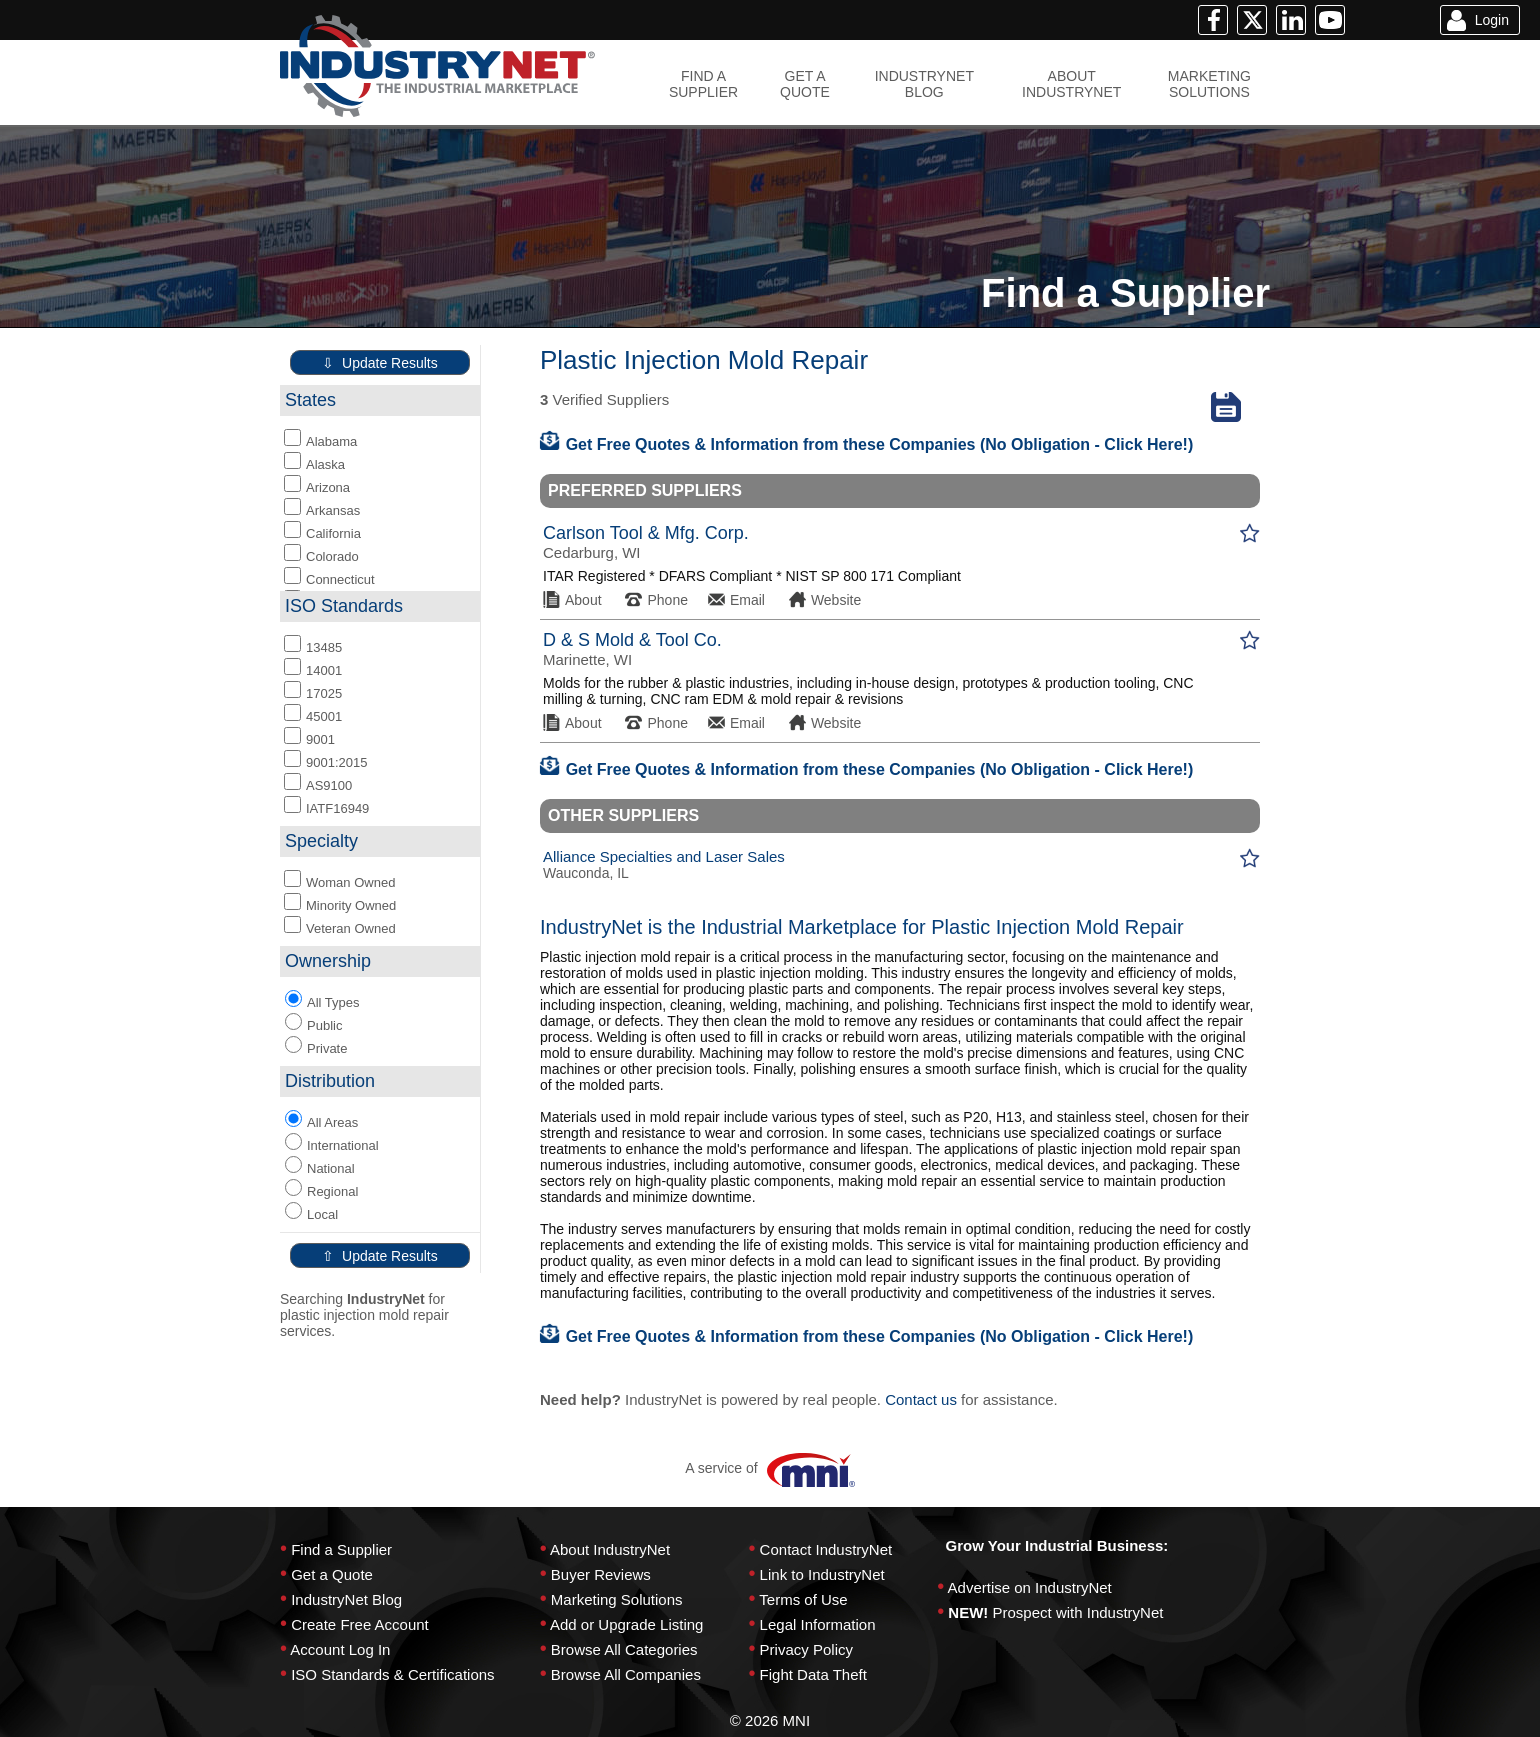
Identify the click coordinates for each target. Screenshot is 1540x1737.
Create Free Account (360, 1624)
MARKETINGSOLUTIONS (1209, 84)
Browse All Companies (626, 1674)
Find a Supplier (341, 1549)
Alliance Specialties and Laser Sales (664, 856)
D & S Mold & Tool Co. (632, 640)
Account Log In (340, 1649)
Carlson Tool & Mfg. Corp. (646, 533)
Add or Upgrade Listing (626, 1624)
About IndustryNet (610, 1549)
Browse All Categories (624, 1649)
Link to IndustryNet (822, 1574)
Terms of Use (803, 1599)
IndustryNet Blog (346, 1599)
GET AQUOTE (805, 84)
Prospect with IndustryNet (1078, 1612)
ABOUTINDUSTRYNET (1071, 84)
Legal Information (818, 1624)
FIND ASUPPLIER (703, 84)
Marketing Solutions (617, 1599)
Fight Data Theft (813, 1674)
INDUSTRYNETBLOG (924, 84)
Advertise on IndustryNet (1030, 1587)
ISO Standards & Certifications (392, 1674)
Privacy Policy (806, 1649)
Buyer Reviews (601, 1574)
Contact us (921, 1399)
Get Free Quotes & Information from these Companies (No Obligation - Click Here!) (867, 444)
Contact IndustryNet (826, 1549)
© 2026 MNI (770, 1720)
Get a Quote (332, 1574)
